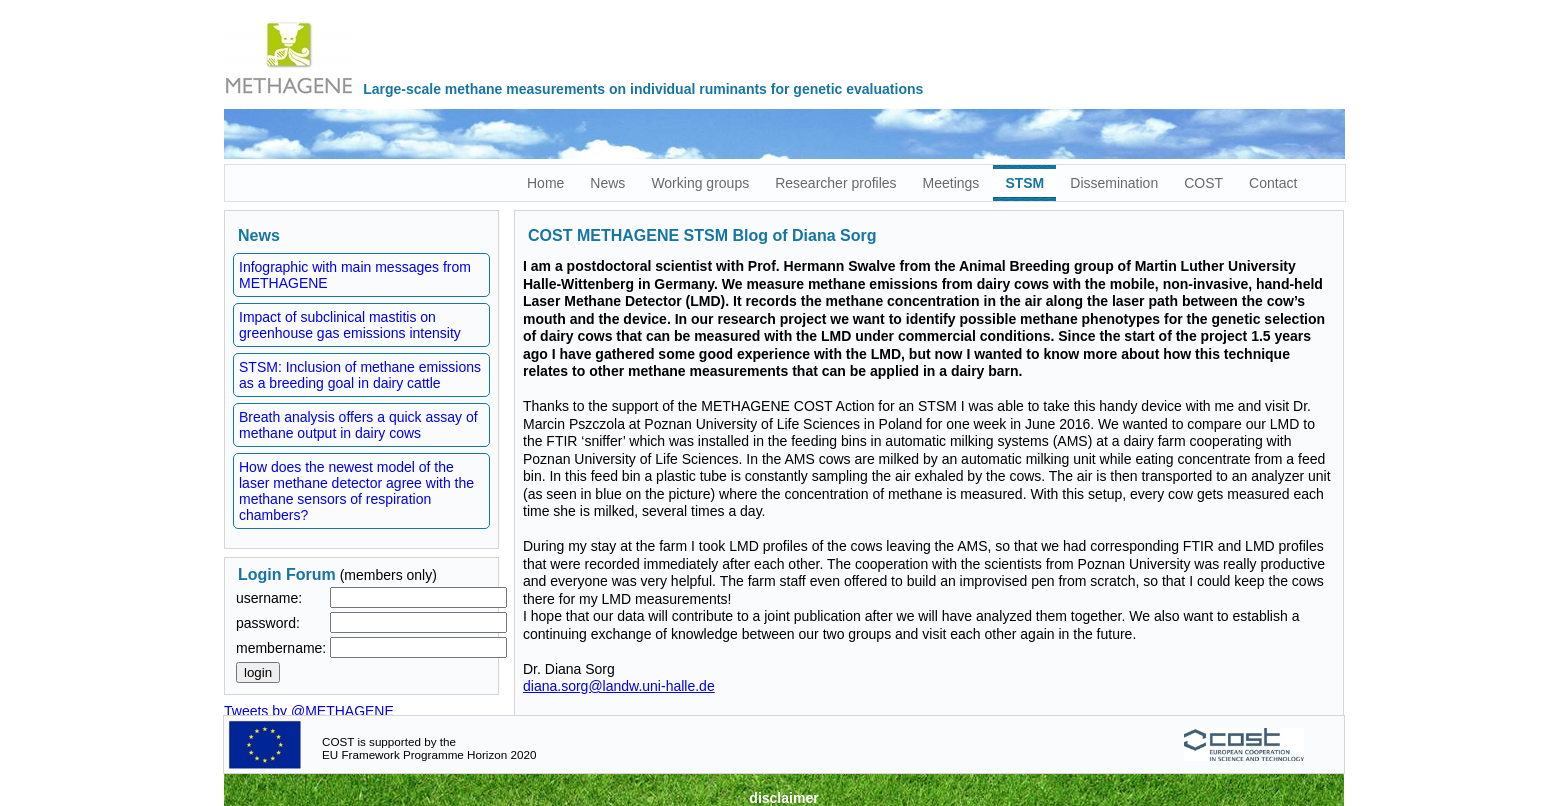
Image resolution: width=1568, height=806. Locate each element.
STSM (1024, 183)
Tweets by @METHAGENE (309, 711)
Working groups (700, 183)
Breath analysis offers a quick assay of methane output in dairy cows (358, 425)
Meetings (951, 183)
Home (545, 183)
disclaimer (783, 798)
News (607, 183)
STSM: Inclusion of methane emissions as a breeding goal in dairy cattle (360, 375)
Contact (1273, 183)
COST (1203, 183)
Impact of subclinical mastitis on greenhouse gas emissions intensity (350, 325)
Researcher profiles (835, 183)
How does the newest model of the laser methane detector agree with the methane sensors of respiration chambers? (356, 491)
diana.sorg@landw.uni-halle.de (619, 686)
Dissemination (1114, 183)
